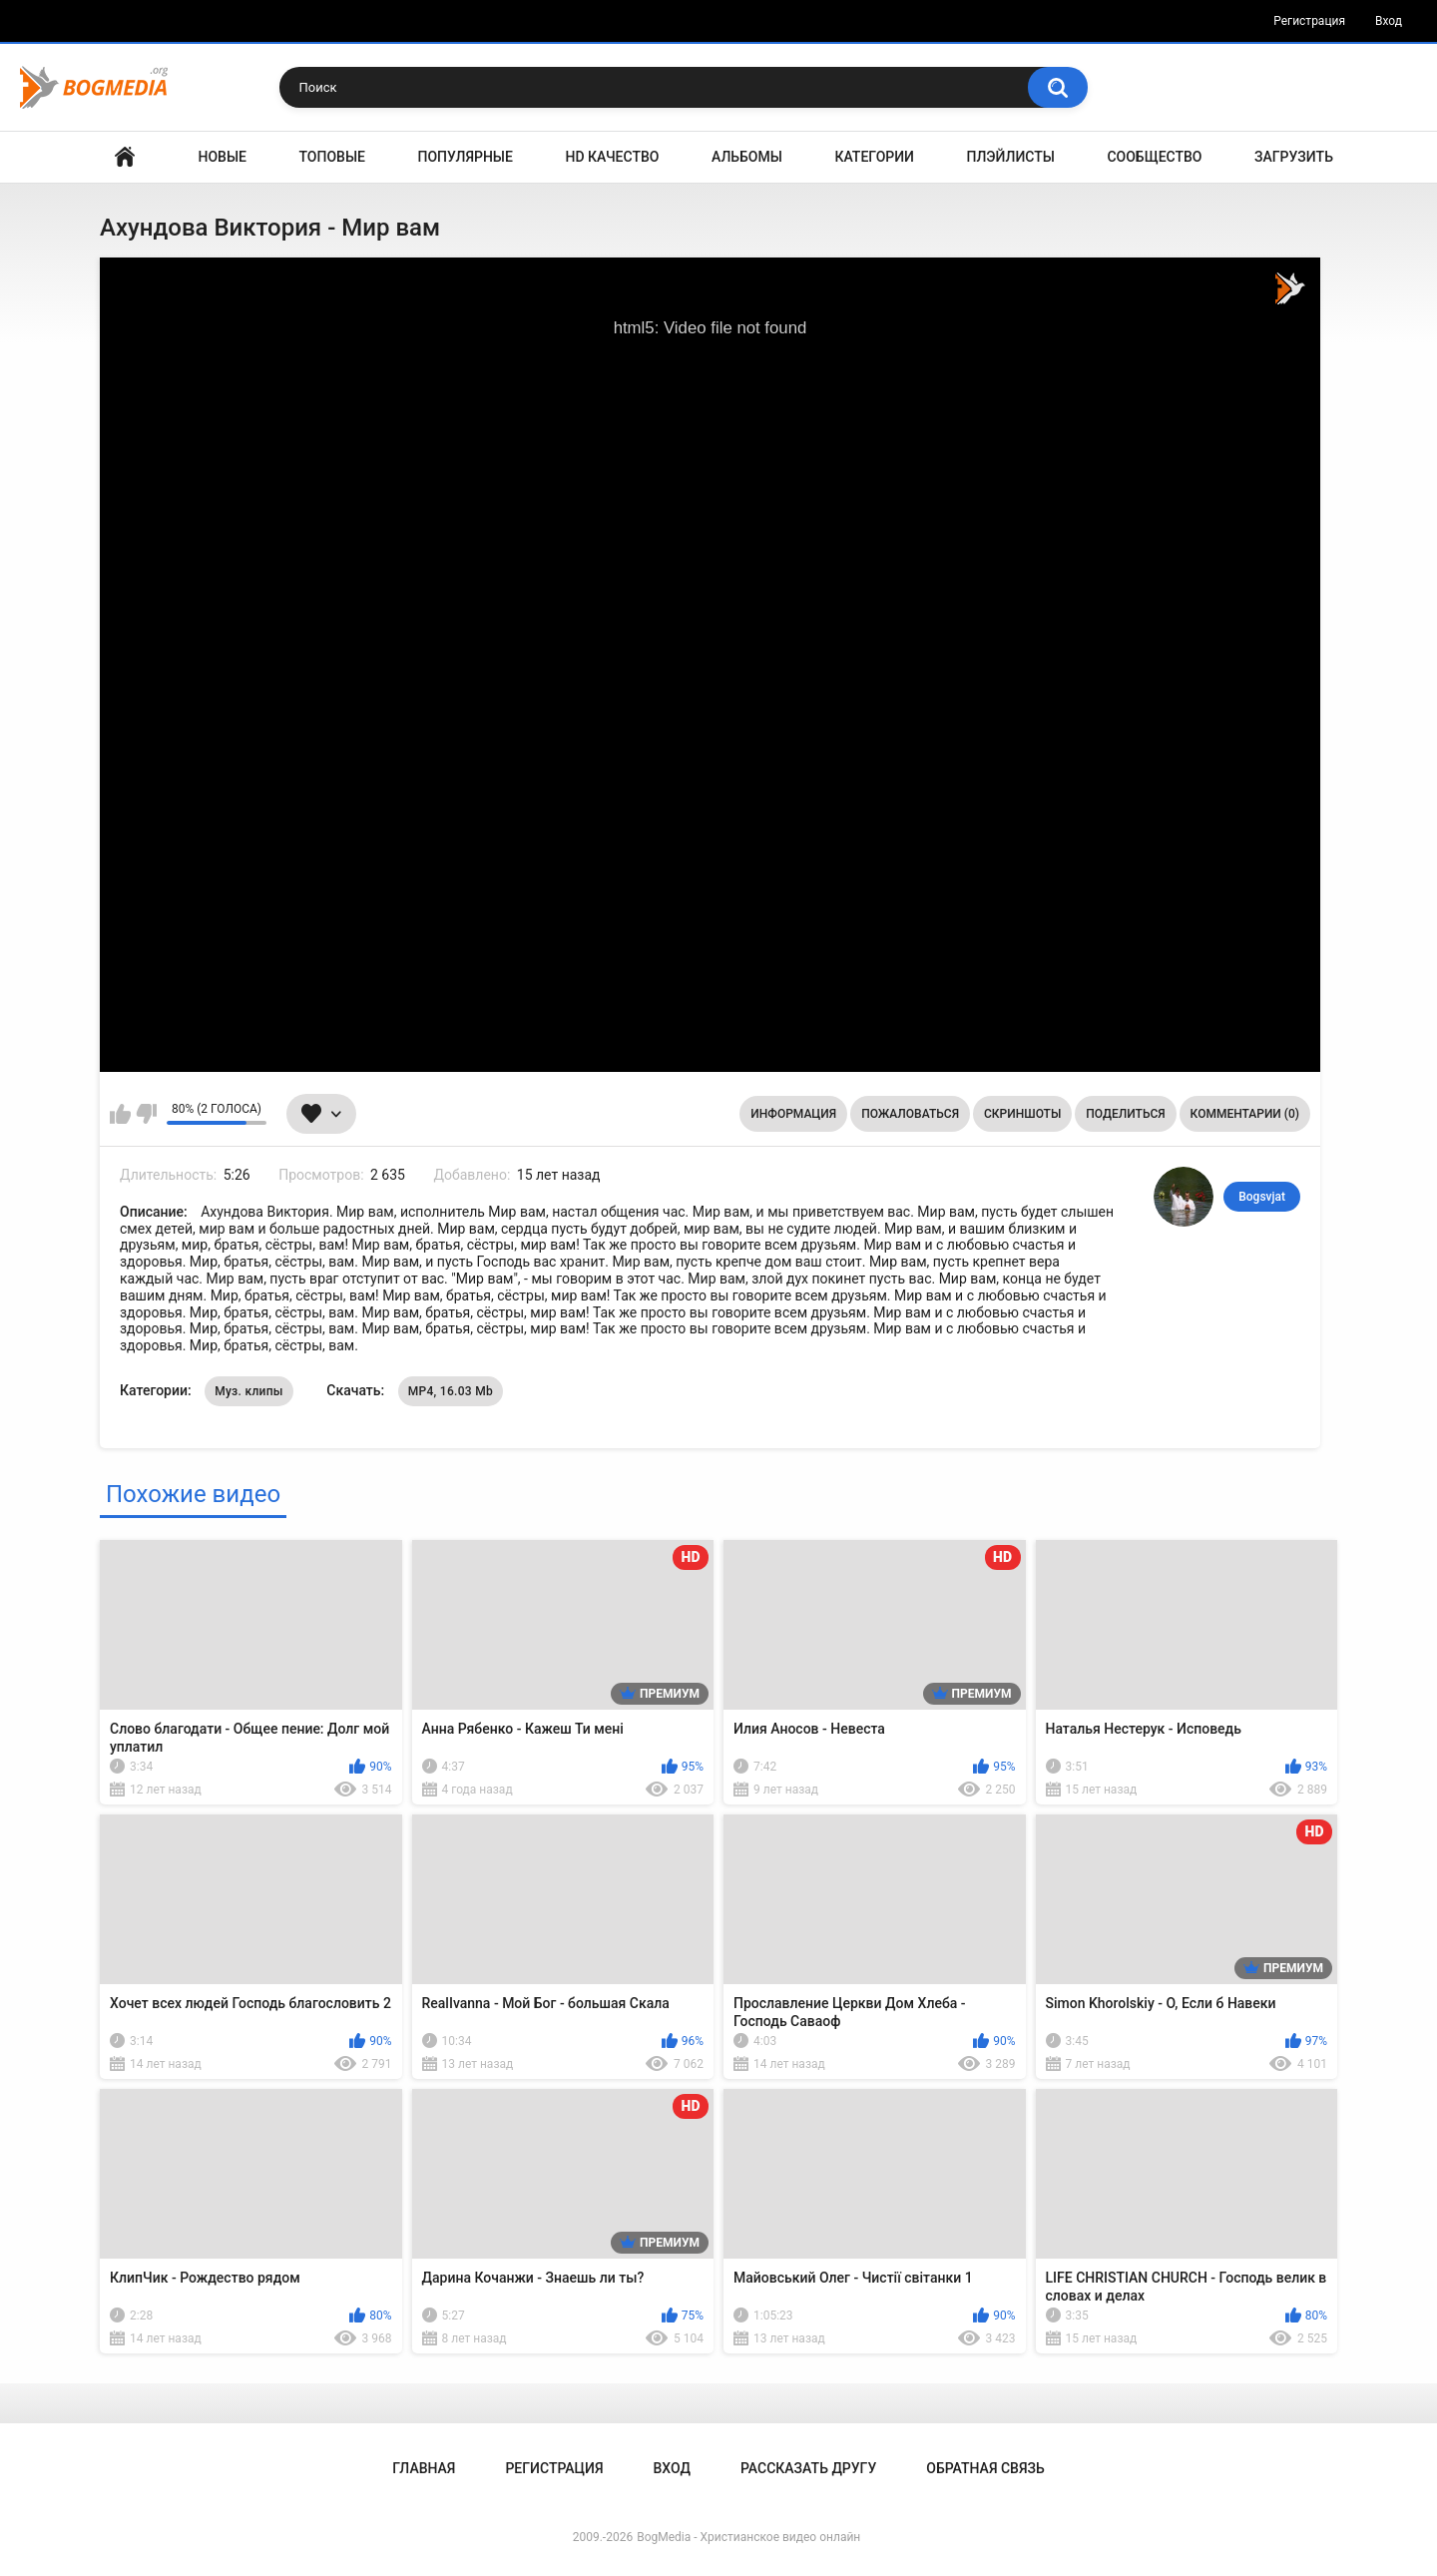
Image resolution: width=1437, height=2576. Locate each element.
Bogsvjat (1261, 1197)
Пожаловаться (910, 1114)
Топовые (332, 157)
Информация (793, 1114)
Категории (874, 157)
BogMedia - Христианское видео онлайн (748, 2537)
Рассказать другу (808, 2468)
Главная (125, 157)
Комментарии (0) (1245, 1114)
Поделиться (1125, 1114)
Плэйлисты (1011, 157)
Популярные (465, 157)
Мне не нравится (146, 1114)
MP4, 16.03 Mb (450, 1391)
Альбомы (747, 157)
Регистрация (1309, 21)
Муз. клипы (249, 1391)
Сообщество (1154, 157)
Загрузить (1293, 157)
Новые (222, 157)
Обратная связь (985, 2468)
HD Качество (612, 157)
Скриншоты (1022, 1114)
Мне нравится (120, 1114)
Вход (1388, 21)
